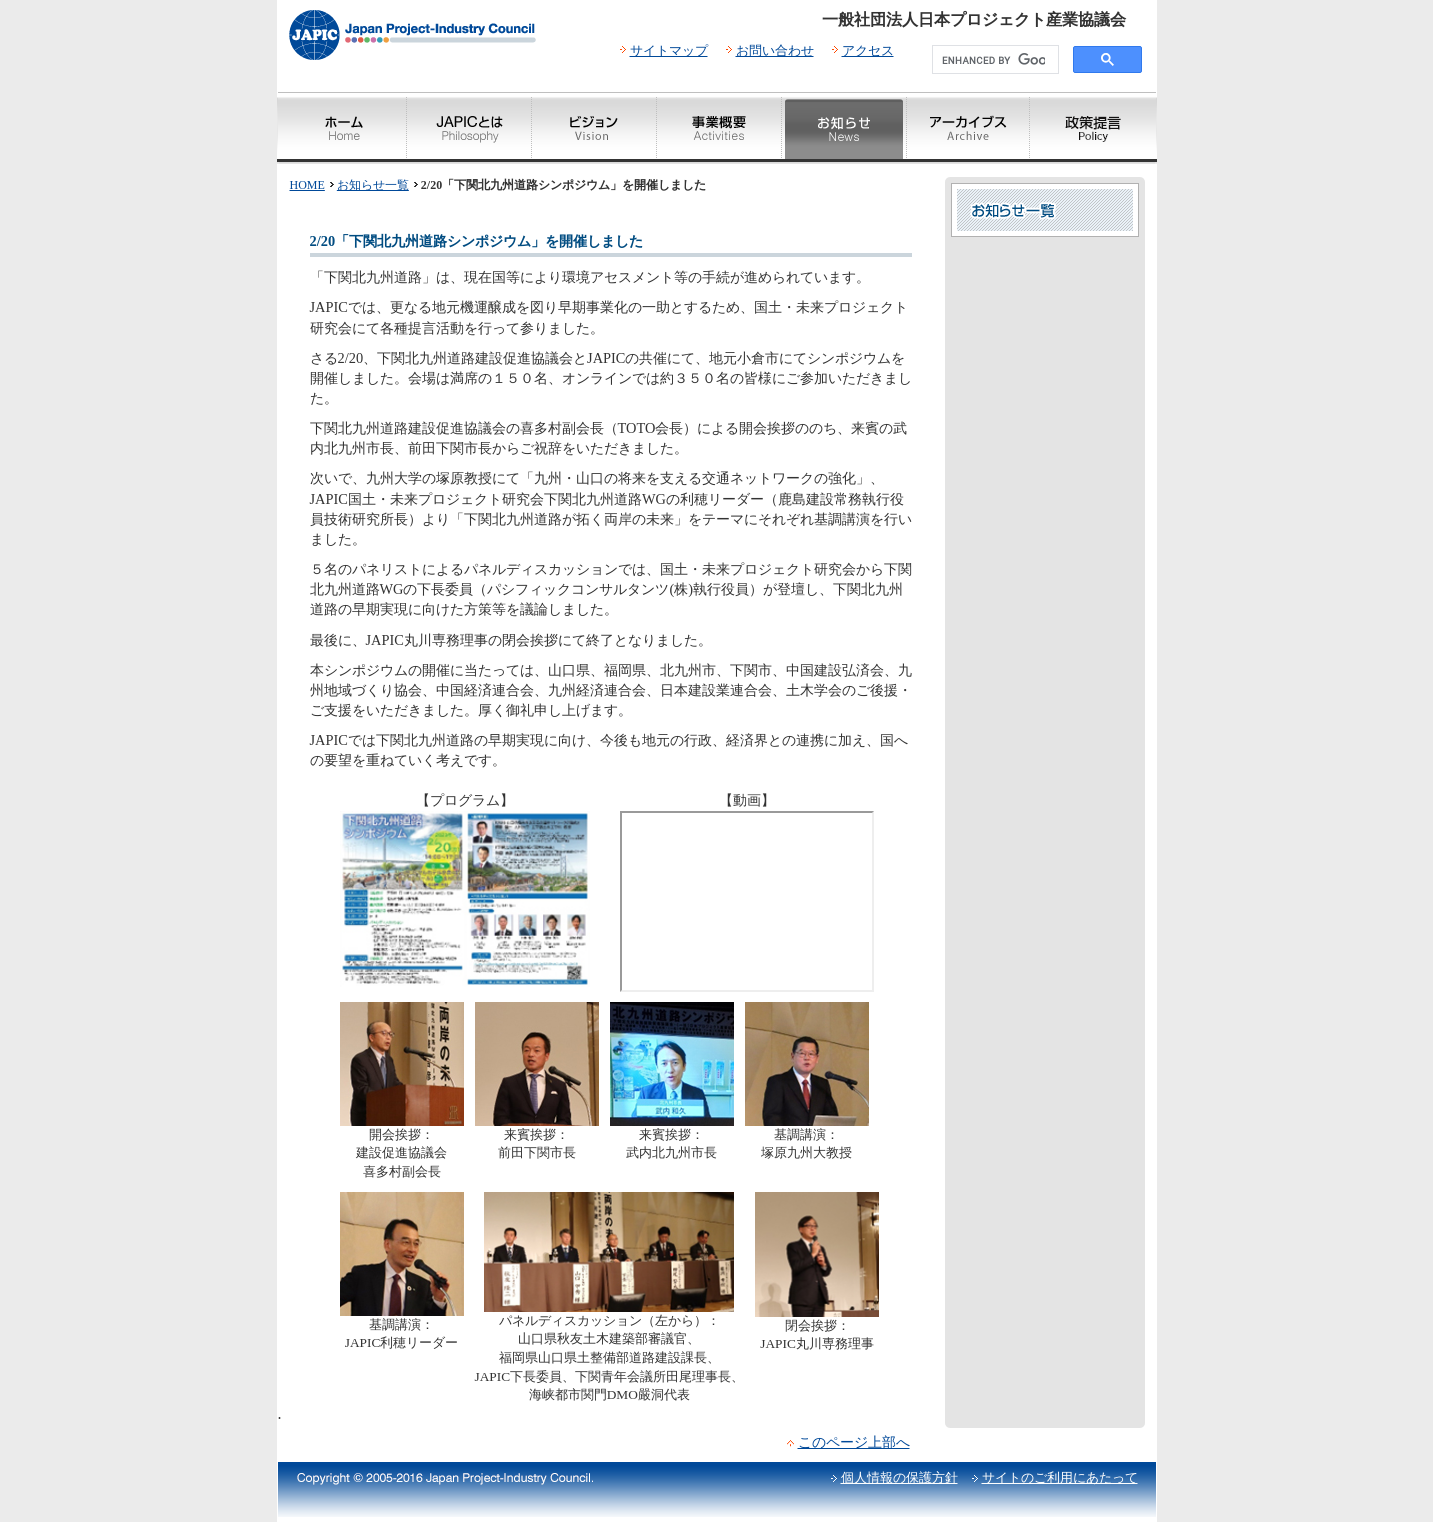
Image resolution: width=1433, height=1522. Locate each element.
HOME (307, 185)
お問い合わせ (775, 50)
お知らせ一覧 (373, 185)
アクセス (868, 50)
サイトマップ (669, 50)
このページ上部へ (854, 1442)
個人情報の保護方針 (899, 1477)
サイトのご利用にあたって (1060, 1477)
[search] (993, 60)
